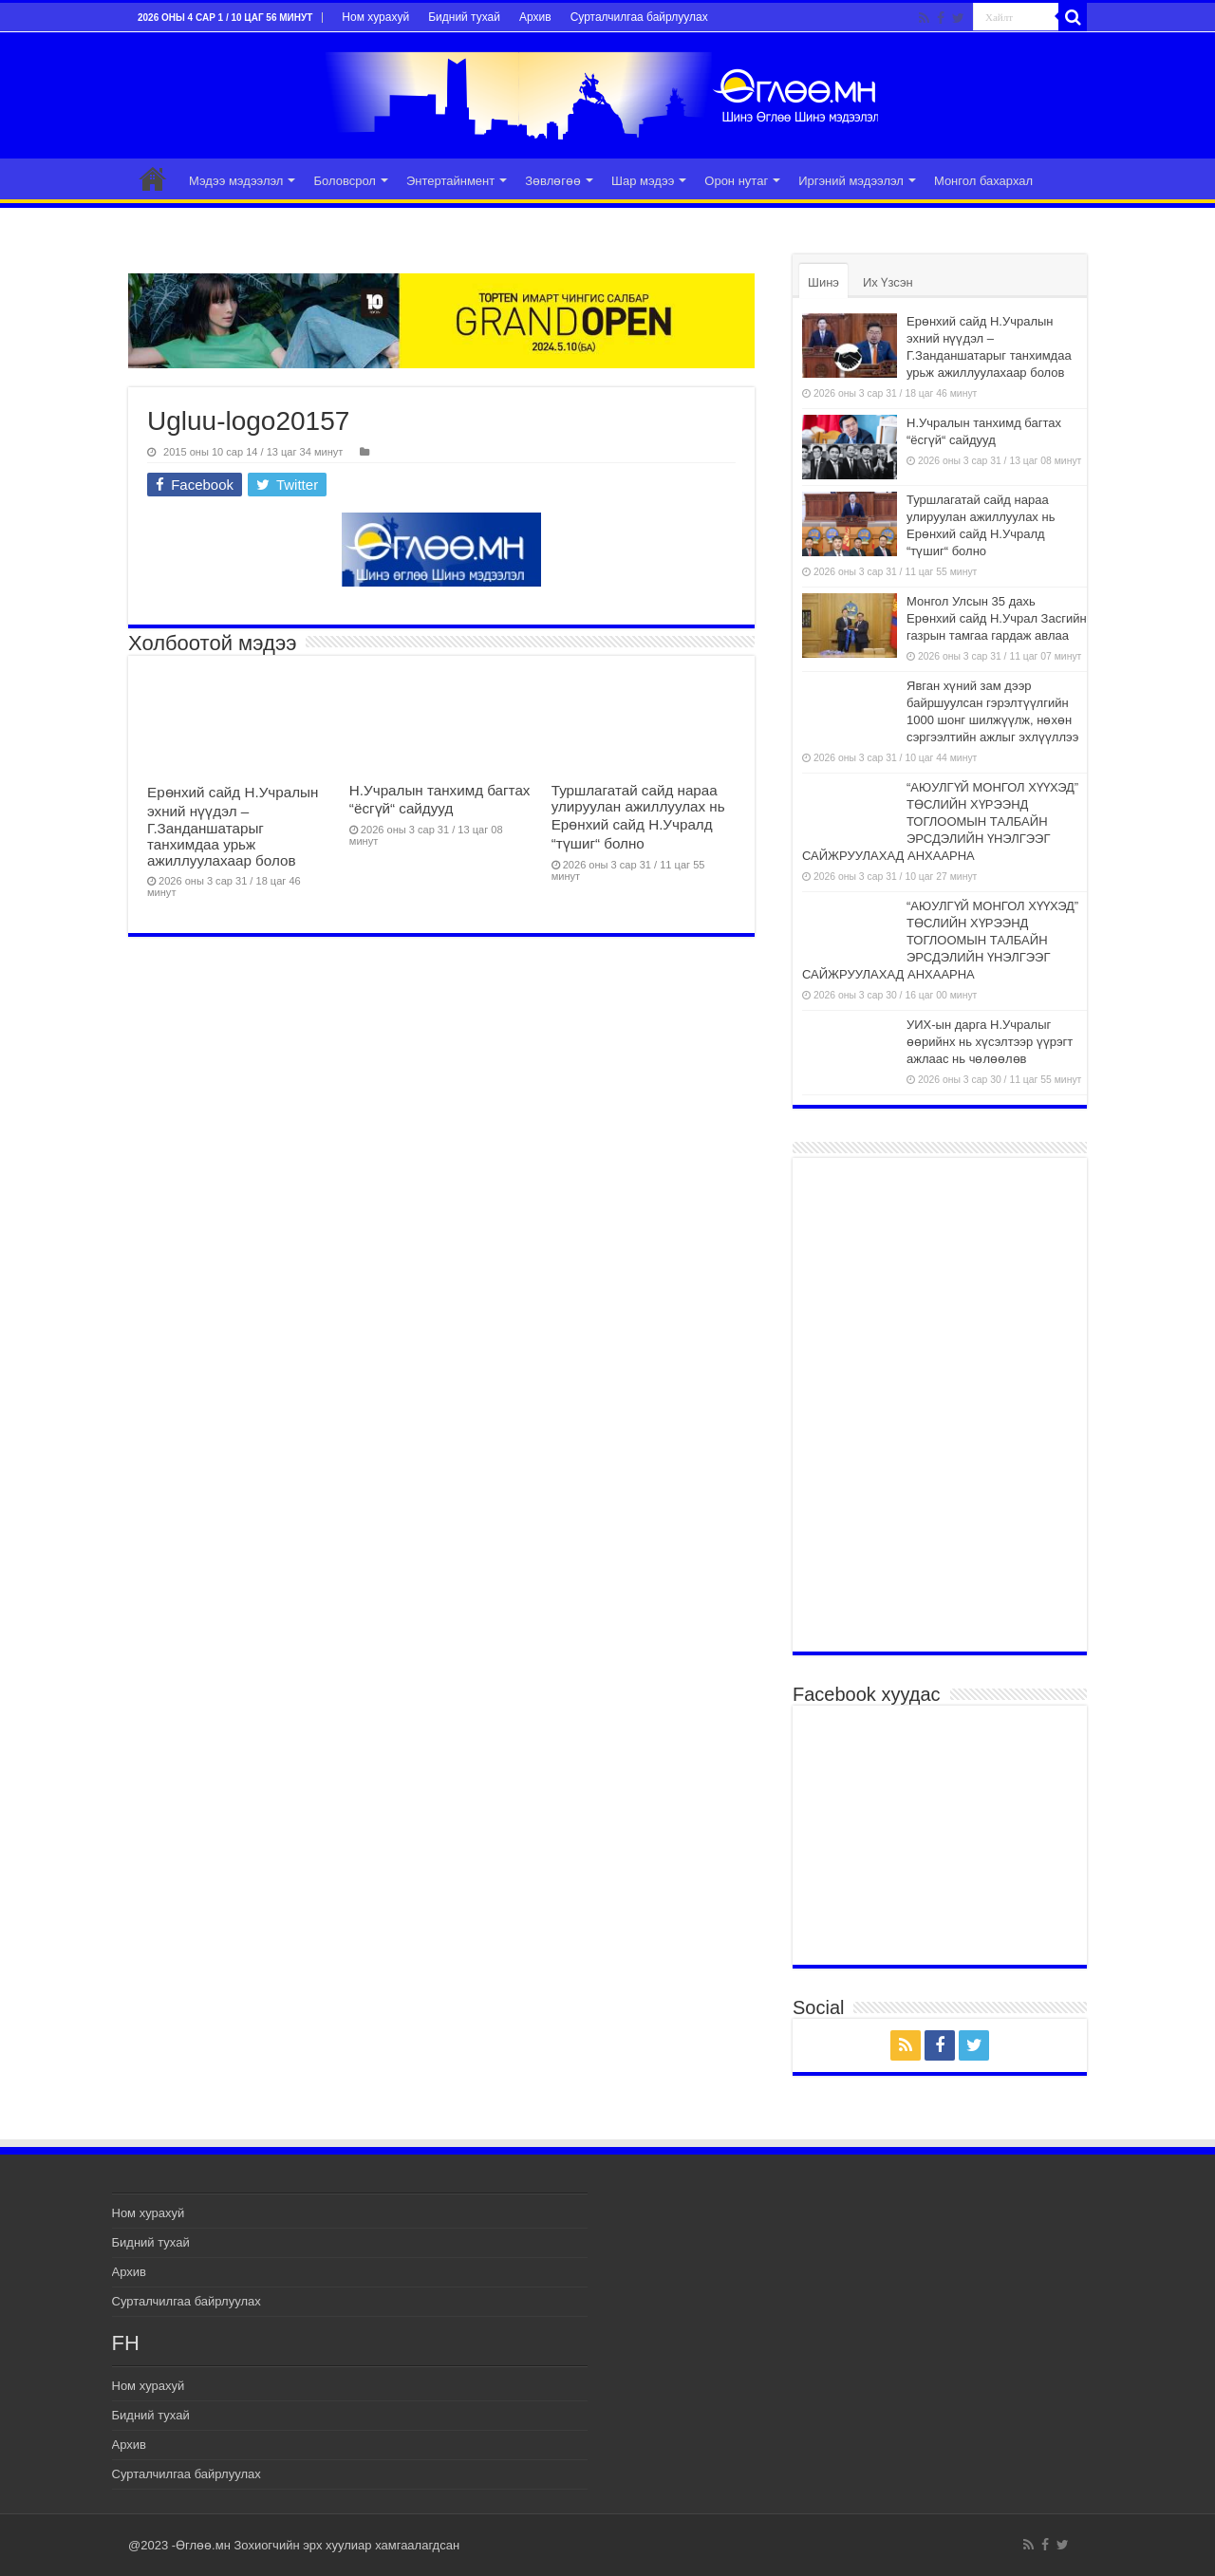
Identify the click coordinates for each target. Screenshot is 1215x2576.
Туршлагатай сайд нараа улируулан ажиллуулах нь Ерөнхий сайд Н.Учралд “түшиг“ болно (638, 816)
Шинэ (823, 282)
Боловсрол (344, 181)
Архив (535, 17)
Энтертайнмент (450, 181)
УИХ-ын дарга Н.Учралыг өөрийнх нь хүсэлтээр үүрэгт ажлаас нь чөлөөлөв (990, 1041)
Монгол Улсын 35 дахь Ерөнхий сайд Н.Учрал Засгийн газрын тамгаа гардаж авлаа (997, 618)
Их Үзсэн (888, 282)
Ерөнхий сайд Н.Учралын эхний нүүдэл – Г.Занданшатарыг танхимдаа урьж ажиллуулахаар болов (232, 826)
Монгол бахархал (983, 181)
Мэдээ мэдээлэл (236, 181)
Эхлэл (153, 178)
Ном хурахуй (375, 17)
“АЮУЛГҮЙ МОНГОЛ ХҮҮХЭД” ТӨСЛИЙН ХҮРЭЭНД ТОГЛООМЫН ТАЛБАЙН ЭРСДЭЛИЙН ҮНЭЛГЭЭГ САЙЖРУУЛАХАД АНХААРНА (940, 821)
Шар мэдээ (642, 181)
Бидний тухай (464, 17)
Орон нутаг (736, 181)
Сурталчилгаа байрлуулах (639, 17)
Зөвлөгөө (553, 181)
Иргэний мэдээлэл (851, 181)
